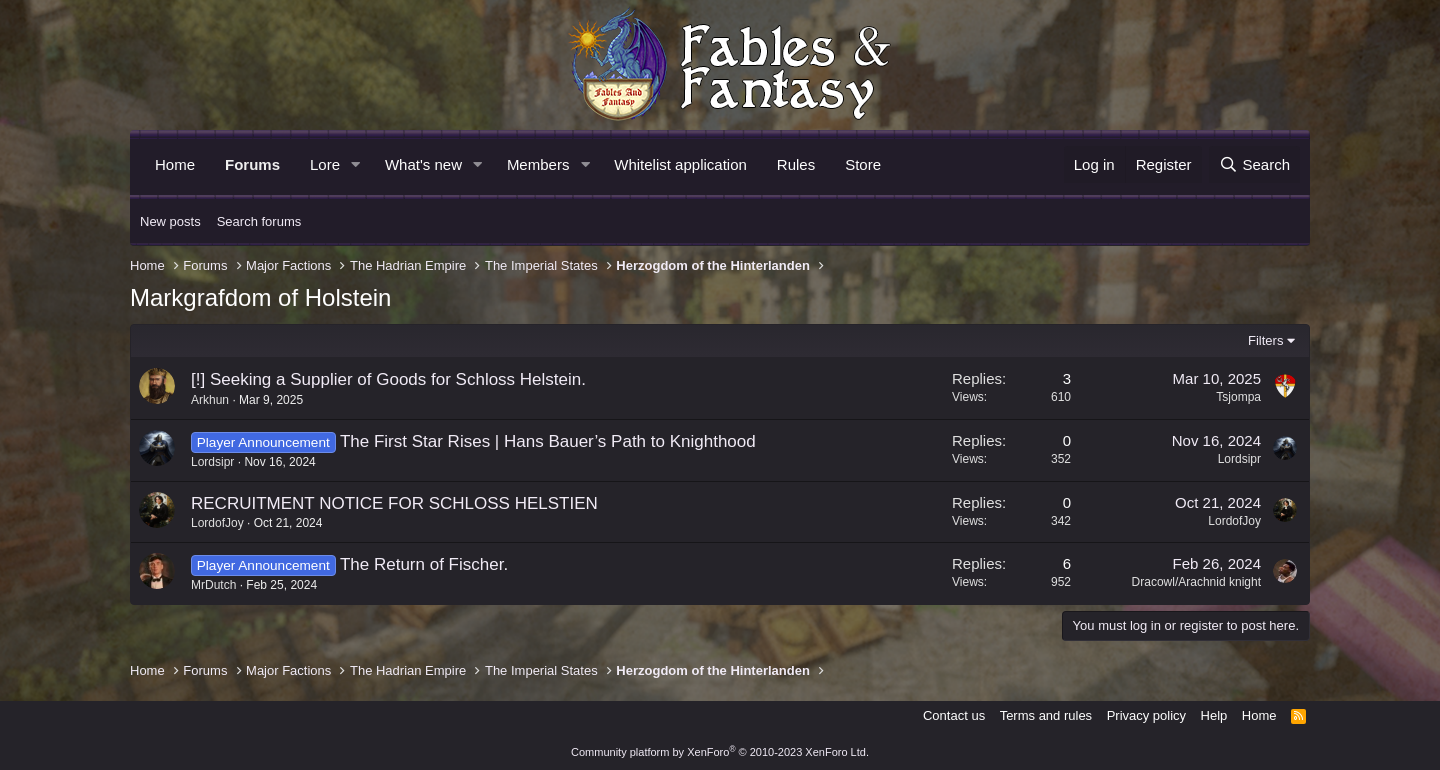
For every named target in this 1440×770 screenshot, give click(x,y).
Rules (796, 164)
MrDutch (213, 585)
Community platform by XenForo (720, 752)
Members (538, 164)
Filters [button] (1265, 340)
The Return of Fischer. (424, 564)
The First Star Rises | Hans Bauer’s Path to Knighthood (548, 441)
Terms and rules (1046, 715)
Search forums (259, 221)
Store (863, 164)
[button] (356, 164)
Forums (252, 164)
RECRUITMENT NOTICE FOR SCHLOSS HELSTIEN (394, 503)
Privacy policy (1146, 715)
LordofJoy (217, 523)
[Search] (1254, 164)
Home (175, 164)
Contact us (954, 715)
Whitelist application (680, 164)
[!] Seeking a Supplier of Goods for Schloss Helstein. (388, 379)
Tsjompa (1238, 397)
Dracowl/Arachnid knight (1196, 582)
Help (1214, 715)
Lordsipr (212, 462)
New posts (170, 221)
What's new (423, 164)
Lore (325, 164)
